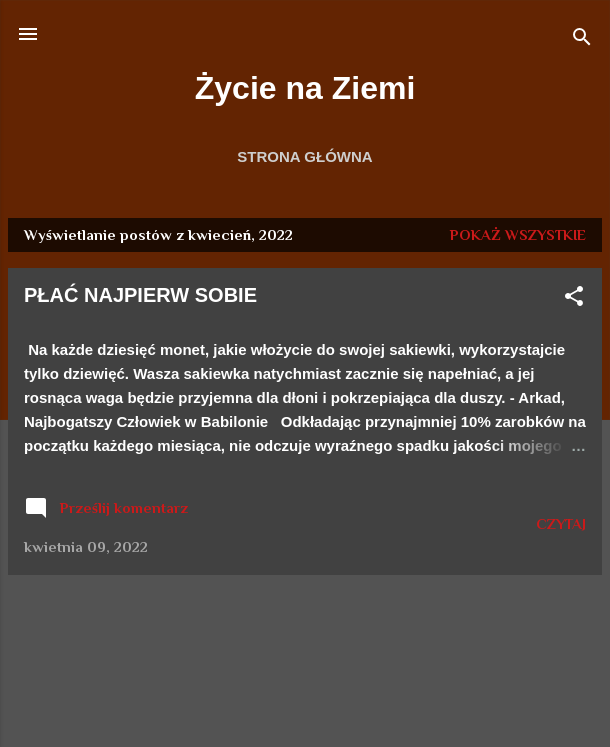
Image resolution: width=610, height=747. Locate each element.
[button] (574, 299)
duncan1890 (366, 708)
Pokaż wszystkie (518, 234)
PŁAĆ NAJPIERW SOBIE (140, 295)
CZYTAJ (561, 523)
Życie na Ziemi (305, 88)
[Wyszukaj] (582, 40)
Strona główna (304, 156)
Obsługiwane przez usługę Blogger (305, 669)
